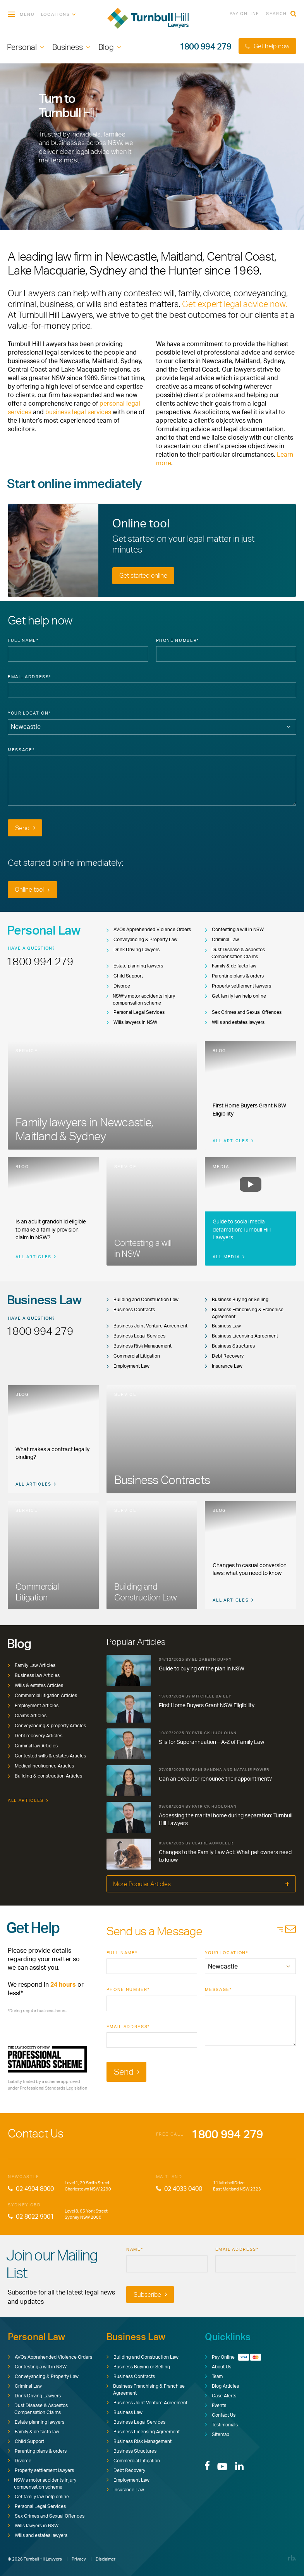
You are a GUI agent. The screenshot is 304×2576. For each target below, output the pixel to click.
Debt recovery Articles (35, 1735)
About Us (218, 2367)
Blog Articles (222, 2386)
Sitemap (217, 2434)
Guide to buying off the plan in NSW (201, 1668)
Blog (106, 47)
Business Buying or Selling (236, 1299)
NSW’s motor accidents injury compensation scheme (140, 999)
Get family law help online (235, 996)
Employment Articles (33, 1705)
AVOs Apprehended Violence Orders (148, 929)
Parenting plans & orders (234, 976)
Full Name (23, 640)
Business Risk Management (139, 1346)
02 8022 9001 (31, 2216)
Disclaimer (105, 2559)
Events (215, 2405)
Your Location (29, 713)
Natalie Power (251, 1769)
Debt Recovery (224, 1356)
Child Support (124, 976)
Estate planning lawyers (134, 966)
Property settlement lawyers (238, 986)
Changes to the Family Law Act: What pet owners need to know (225, 1856)
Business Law (223, 1326)
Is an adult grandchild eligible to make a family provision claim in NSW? (50, 1229)
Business (67, 47)
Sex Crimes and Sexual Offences (243, 1012)
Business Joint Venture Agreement (146, 1326)
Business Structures (230, 1346)
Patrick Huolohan (214, 1732)
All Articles (233, 1140)
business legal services (78, 412)
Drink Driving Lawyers (133, 949)
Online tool (32, 889)
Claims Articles (27, 1715)
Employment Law (127, 1366)
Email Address (29, 676)
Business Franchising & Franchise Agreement (244, 1313)
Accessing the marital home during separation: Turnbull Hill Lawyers (225, 1819)
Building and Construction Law (142, 1299)
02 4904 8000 (31, 2188)
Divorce (118, 986)
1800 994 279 (205, 46)
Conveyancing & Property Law (141, 939)
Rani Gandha (207, 1769)
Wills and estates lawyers (234, 1022)
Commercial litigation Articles (42, 1695)
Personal (22, 47)
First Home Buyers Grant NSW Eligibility (206, 1705)
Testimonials (221, 2425)
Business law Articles (34, 1675)
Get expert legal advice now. (234, 304)
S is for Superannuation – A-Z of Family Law (211, 1741)
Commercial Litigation (133, 1356)
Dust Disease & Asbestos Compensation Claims (235, 953)
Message (21, 749)
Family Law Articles (31, 1665)
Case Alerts (220, 2396)
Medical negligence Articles (41, 1766)
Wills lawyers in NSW (131, 1022)
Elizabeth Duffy (212, 1659)
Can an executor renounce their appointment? (215, 1778)
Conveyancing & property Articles (47, 1725)
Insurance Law (223, 1366)
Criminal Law (222, 939)
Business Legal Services (135, 1336)
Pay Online (245, 13)
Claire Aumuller (212, 1843)
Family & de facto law (230, 966)
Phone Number (177, 640)
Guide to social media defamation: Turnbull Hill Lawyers (242, 1229)
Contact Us (220, 2415)
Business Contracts (130, 1309)
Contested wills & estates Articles (47, 1756)
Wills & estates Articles (35, 1685)
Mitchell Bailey (211, 1696)
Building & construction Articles (45, 1776)
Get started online (143, 575)
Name (134, 2249)
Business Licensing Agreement (241, 1336)
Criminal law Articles (33, 1746)
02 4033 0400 (179, 2188)
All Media (228, 1256)
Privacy (79, 2559)
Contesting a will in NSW (234, 929)
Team (214, 2376)
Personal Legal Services (135, 1012)
